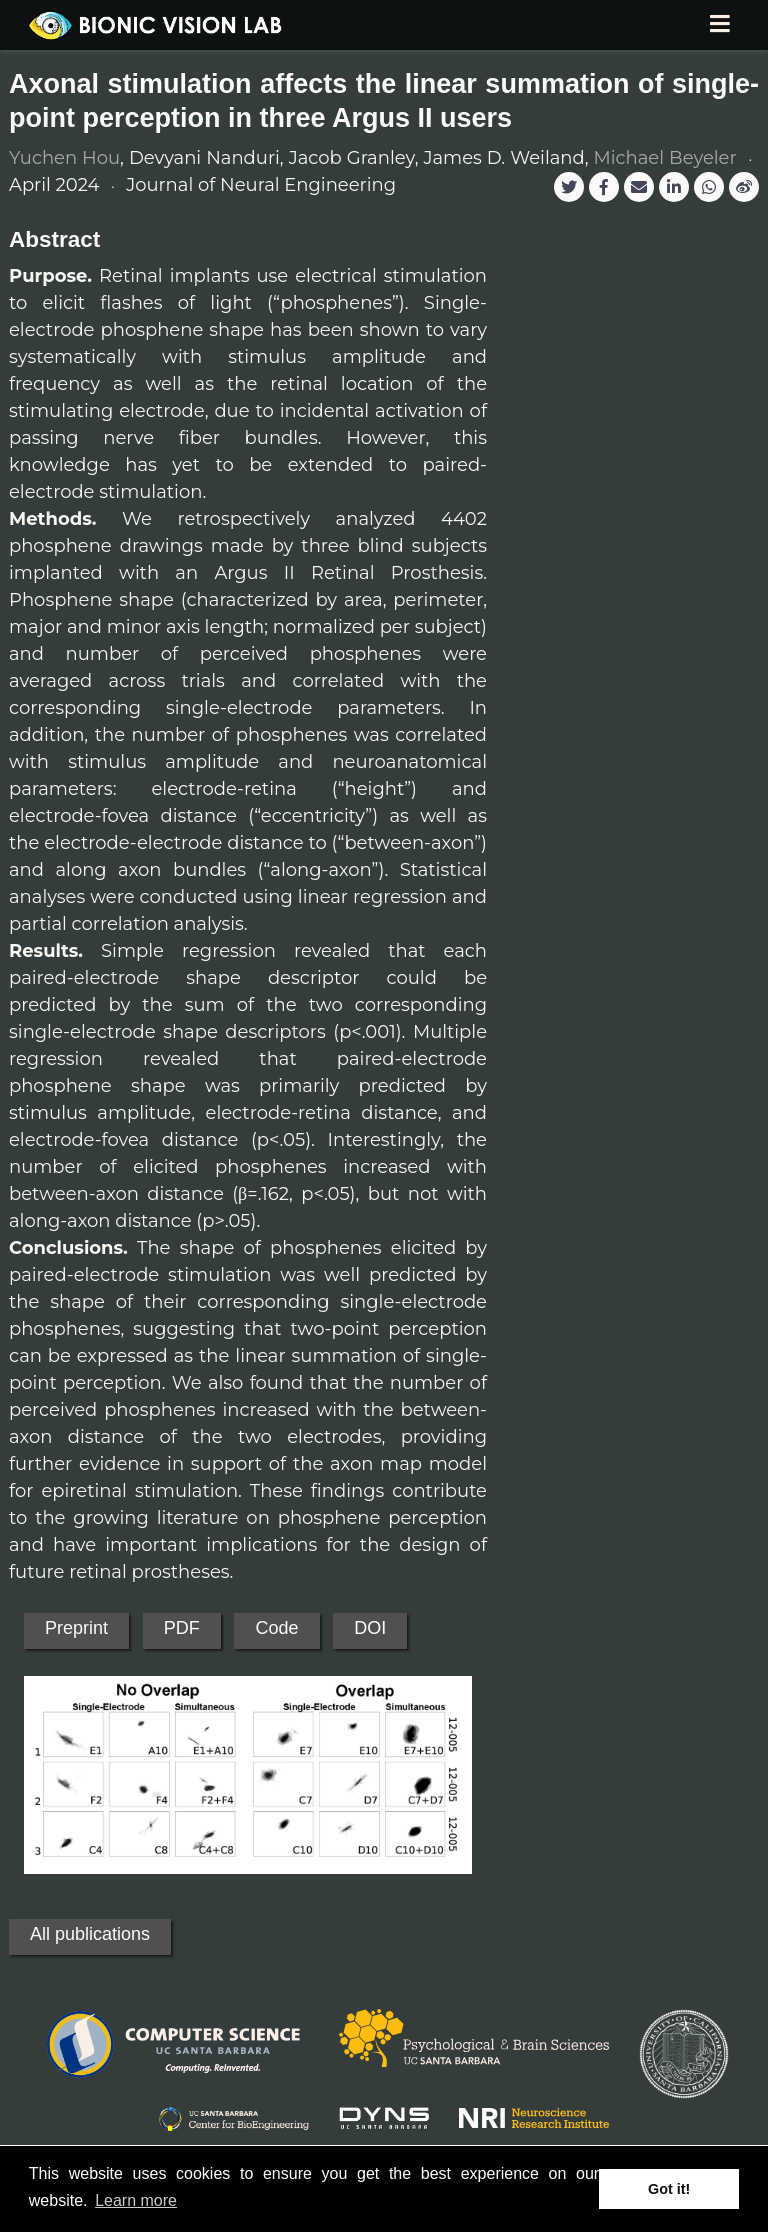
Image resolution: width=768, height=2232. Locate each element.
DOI (370, 1628)
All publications (90, 1934)
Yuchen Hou (64, 158)
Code (276, 1628)
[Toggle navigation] (719, 25)
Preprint (76, 1628)
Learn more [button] (136, 2200)
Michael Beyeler (665, 158)
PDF (182, 1628)
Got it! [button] (669, 2189)
